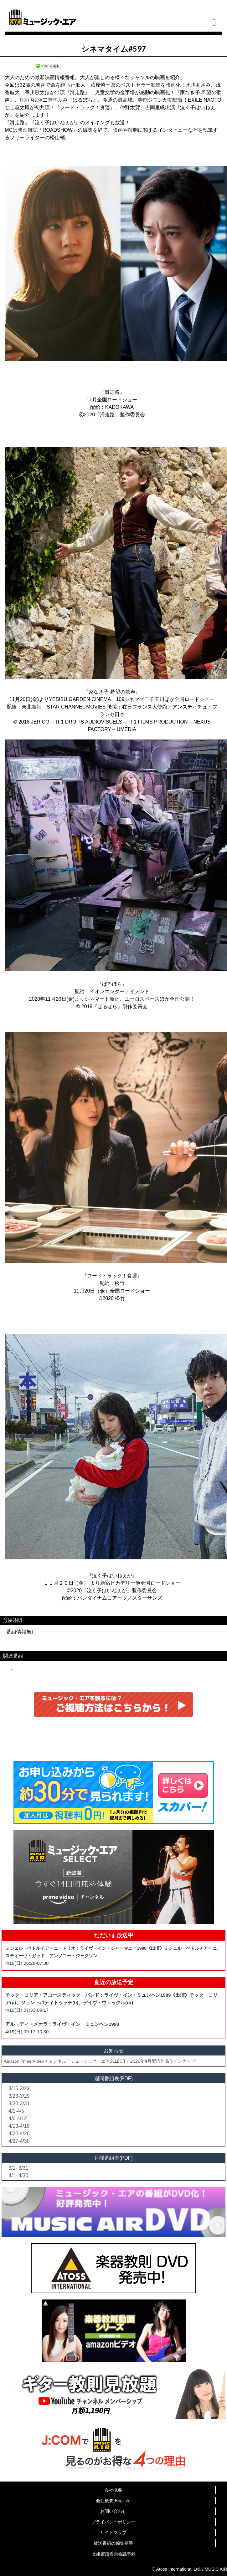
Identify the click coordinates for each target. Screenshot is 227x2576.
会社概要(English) (113, 2500)
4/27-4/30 (19, 2141)
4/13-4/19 (19, 2126)
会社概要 (113, 2489)
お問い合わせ (113, 2511)
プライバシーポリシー (113, 2521)
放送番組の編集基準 (113, 2543)
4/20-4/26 (19, 2133)
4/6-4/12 (17, 2118)
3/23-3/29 (19, 2096)
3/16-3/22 (19, 2088)
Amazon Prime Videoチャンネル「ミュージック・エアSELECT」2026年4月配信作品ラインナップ (99, 2061)
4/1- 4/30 (18, 2175)
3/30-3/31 (19, 2103)
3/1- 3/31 (18, 2168)
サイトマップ (113, 2532)
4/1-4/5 (16, 2111)
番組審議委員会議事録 (114, 2553)
